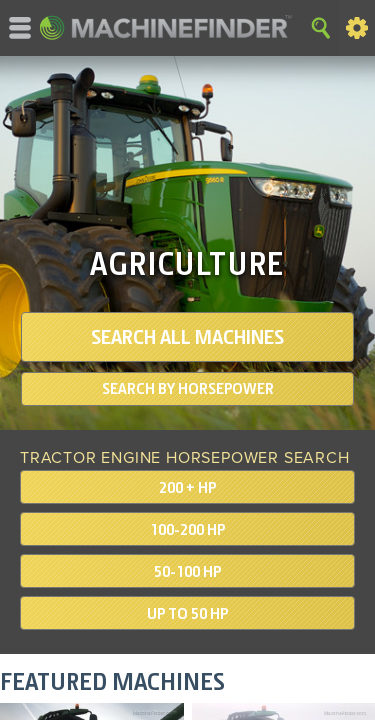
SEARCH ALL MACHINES (187, 337)
